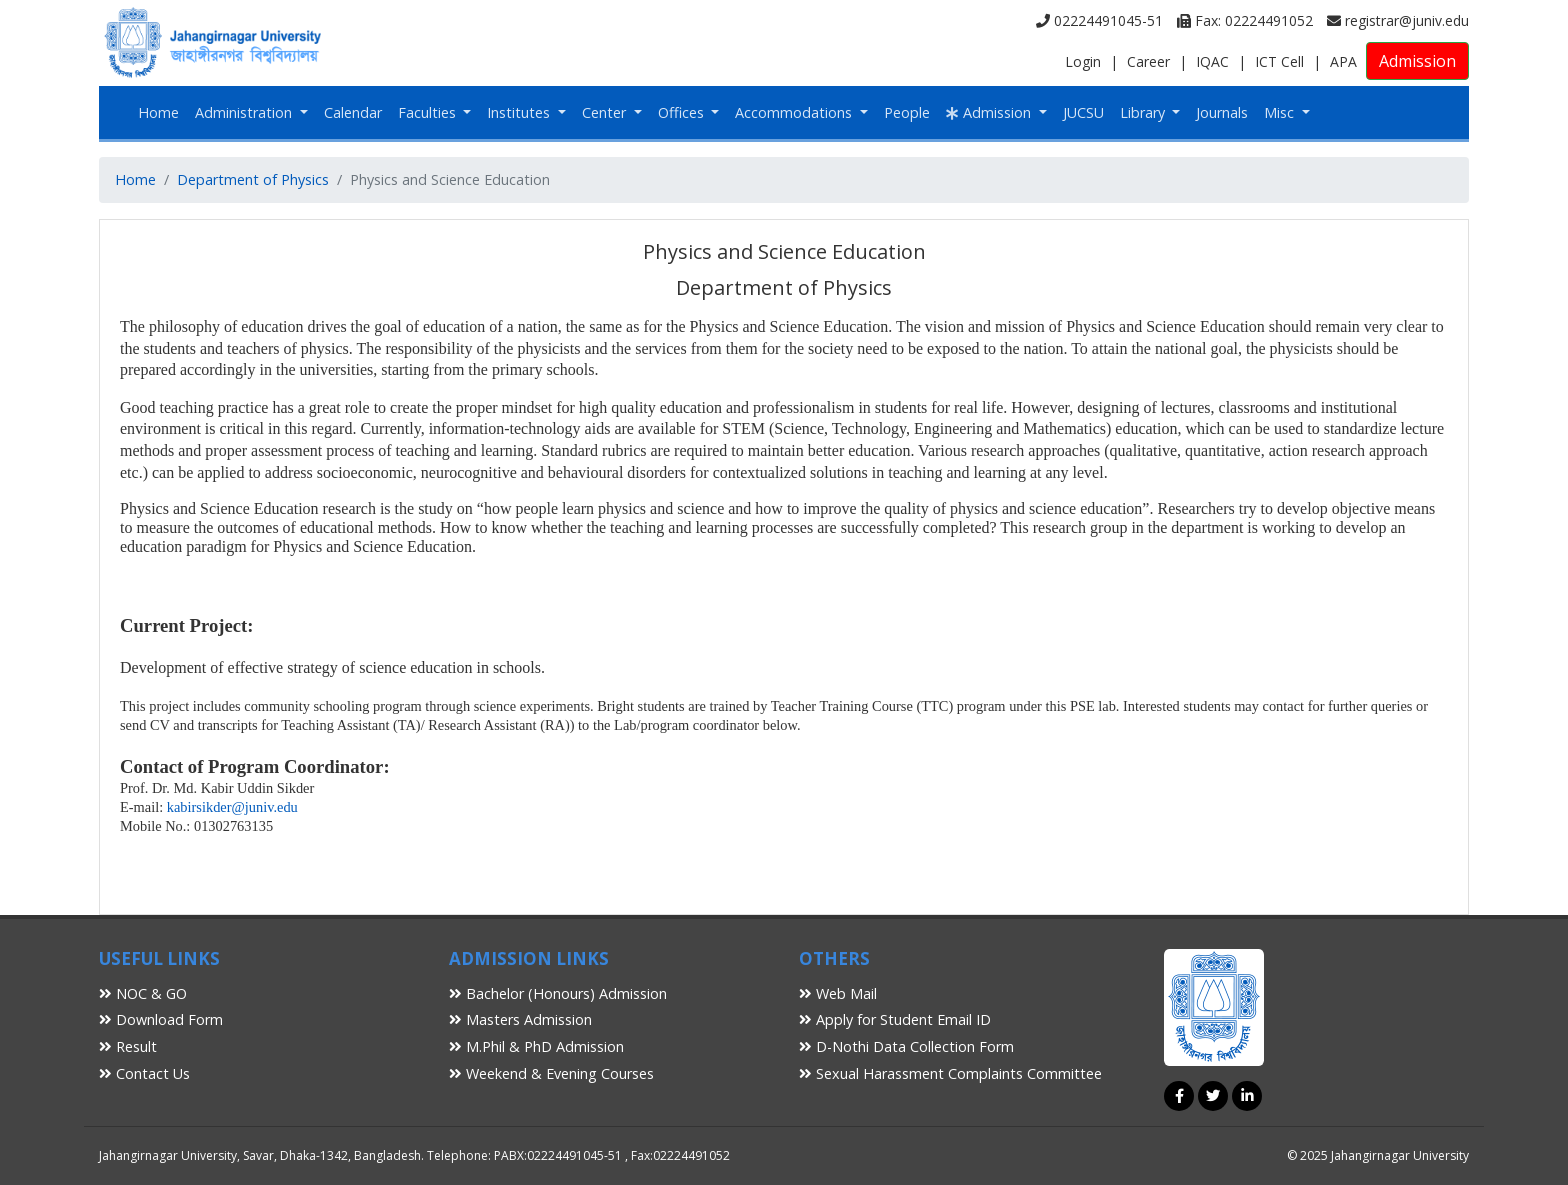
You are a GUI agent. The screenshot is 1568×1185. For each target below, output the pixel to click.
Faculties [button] (429, 112)
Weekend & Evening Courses (551, 1073)
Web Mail (838, 993)
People (907, 112)
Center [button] (606, 112)
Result (128, 1046)
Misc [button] (1281, 112)
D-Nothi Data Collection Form (906, 1046)
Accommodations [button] (795, 112)
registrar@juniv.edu (1398, 20)
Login (1083, 61)
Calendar (353, 112)
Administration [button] (245, 112)
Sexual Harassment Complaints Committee (950, 1073)
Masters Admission (520, 1019)
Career (1148, 61)
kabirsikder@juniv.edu (232, 807)
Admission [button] (990, 112)
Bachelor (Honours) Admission (558, 993)
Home (158, 112)
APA (1343, 61)
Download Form (161, 1019)
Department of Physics (253, 179)
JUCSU (1083, 112)
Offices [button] (683, 112)
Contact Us (144, 1073)
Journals (1222, 112)
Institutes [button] (520, 112)
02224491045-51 (1099, 20)
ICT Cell (1279, 61)
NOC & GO (143, 993)
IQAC (1212, 61)
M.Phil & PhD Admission (536, 1046)
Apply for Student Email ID (895, 1019)
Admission (1417, 61)
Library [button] (1144, 112)
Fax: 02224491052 (1245, 20)
